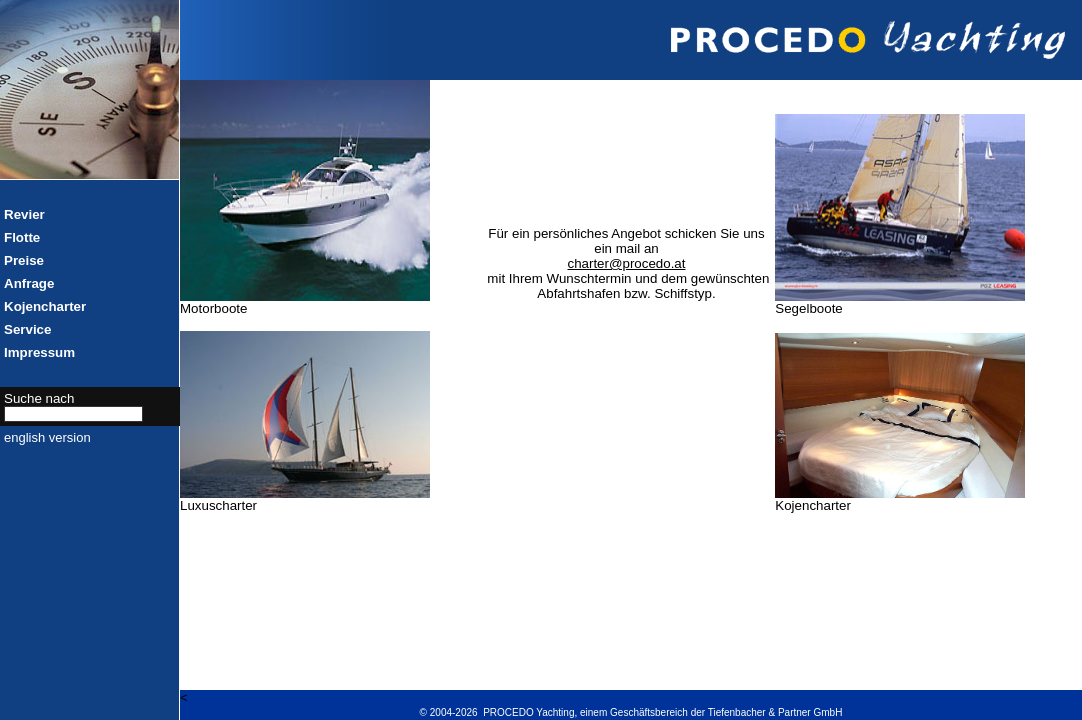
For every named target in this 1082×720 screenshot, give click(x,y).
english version (47, 437)
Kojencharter (45, 306)
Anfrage (29, 283)
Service (27, 329)
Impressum (39, 352)
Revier (24, 214)
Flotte (22, 237)
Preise (24, 260)
